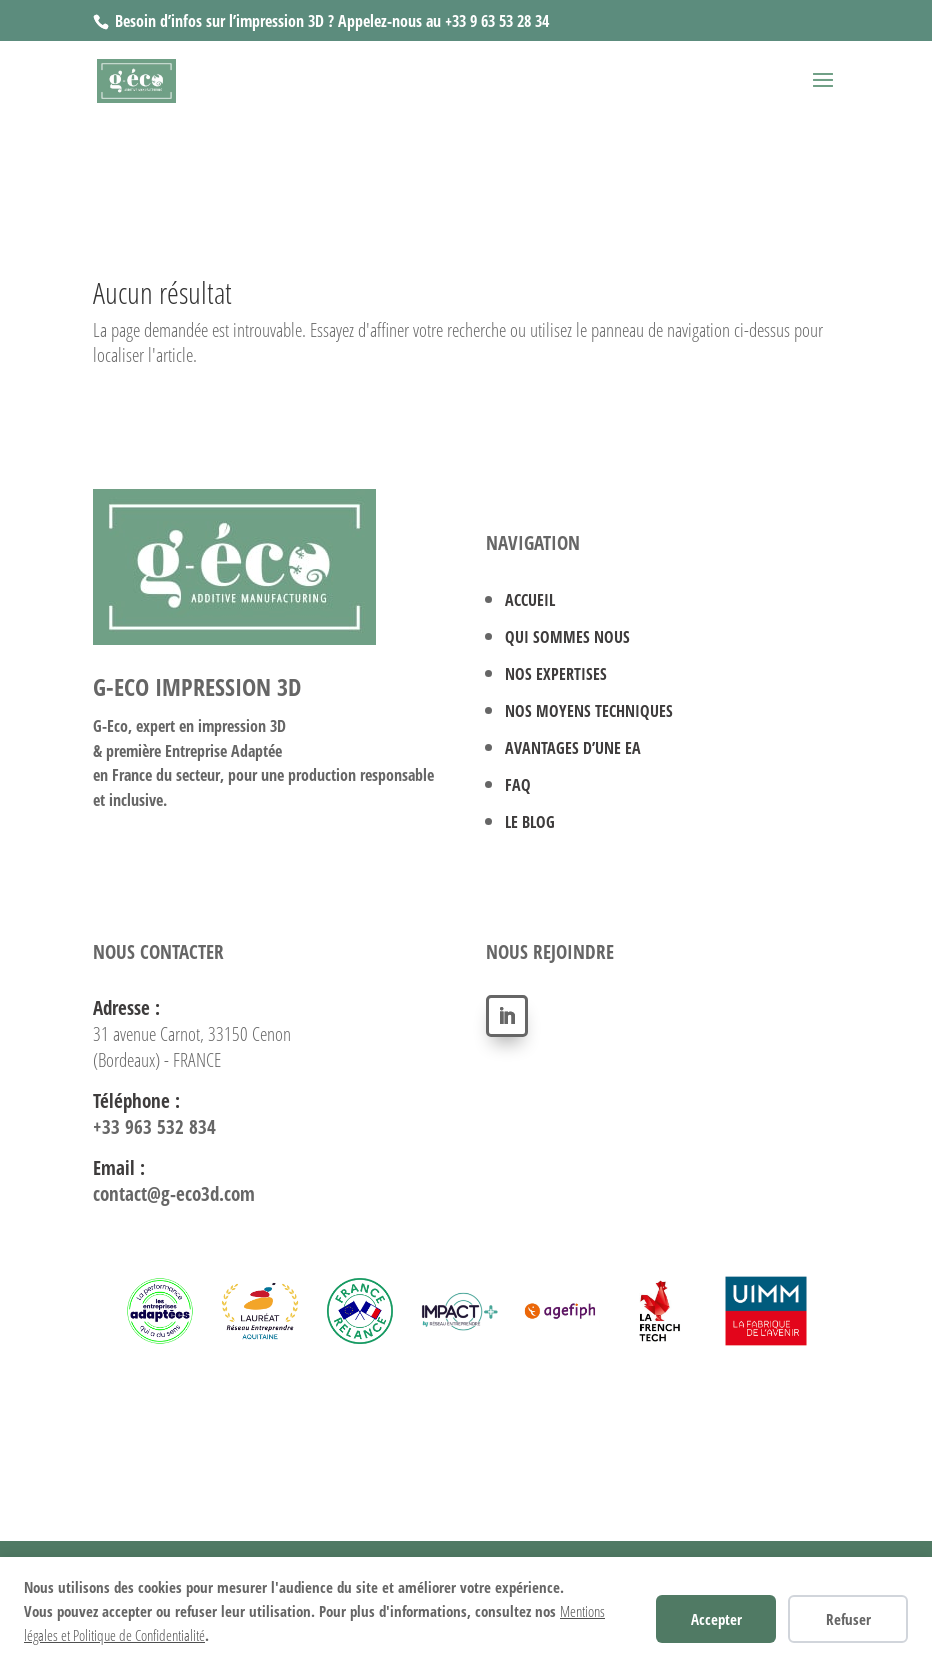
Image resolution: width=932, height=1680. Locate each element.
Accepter (716, 1619)
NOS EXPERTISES (556, 674)
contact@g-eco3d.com (174, 1194)
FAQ (518, 785)
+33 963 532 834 (154, 1127)
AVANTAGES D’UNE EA (573, 748)
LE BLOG (530, 822)
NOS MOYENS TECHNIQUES (589, 711)
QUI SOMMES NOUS (567, 637)
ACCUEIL (530, 600)
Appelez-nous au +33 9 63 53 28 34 (443, 21)
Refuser (848, 1619)
